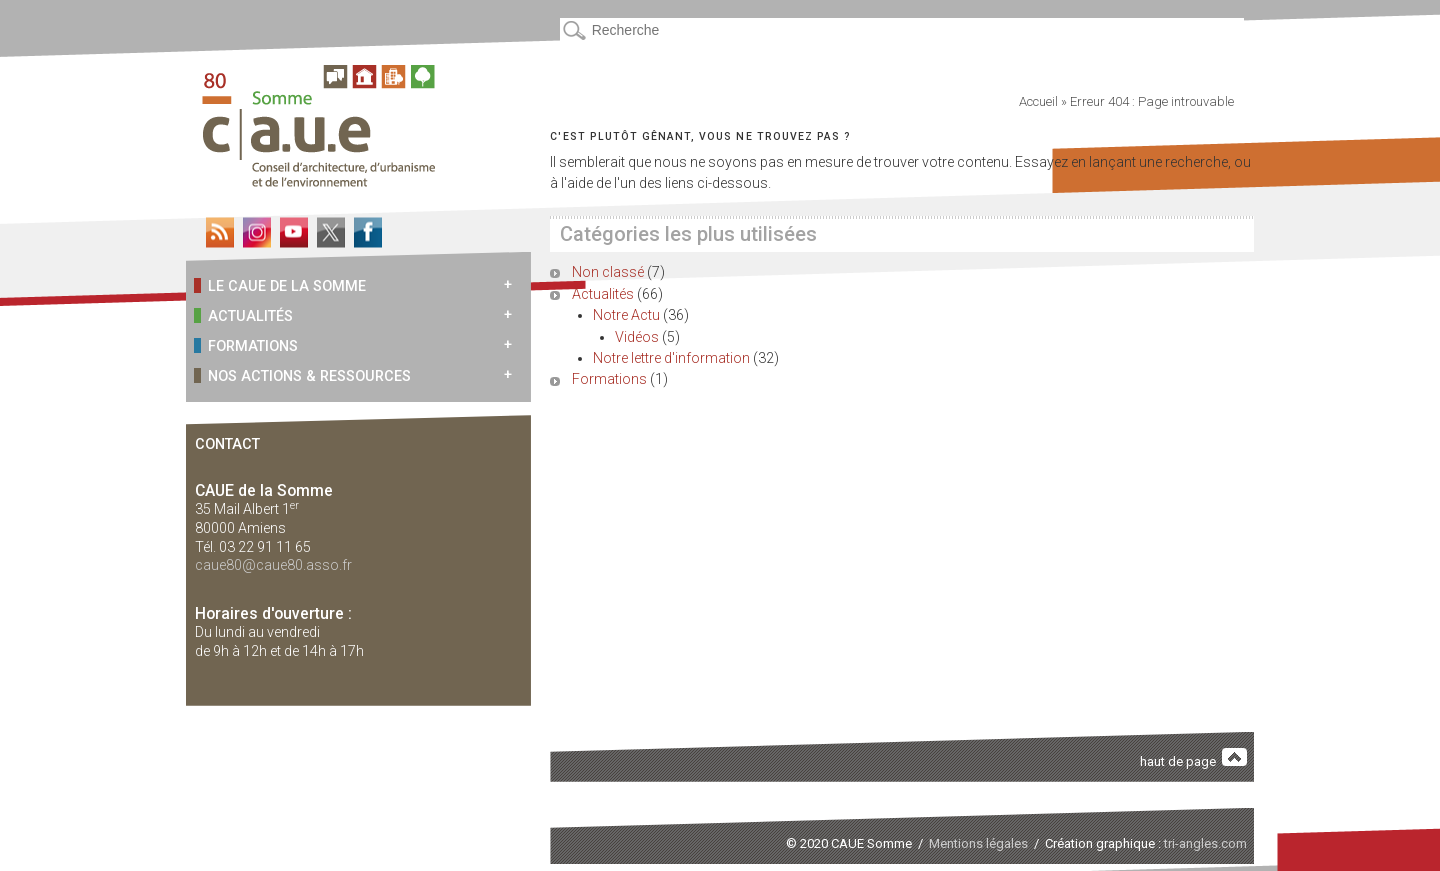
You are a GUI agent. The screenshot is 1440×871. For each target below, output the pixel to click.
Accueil (1038, 101)
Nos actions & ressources (302, 375)
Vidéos (637, 337)
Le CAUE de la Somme (280, 285)
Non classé (608, 272)
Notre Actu (626, 315)
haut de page (1194, 758)
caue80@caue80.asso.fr (273, 565)
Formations (246, 345)
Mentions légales (978, 843)
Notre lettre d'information (671, 358)
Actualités (243, 315)
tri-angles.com (1205, 843)
